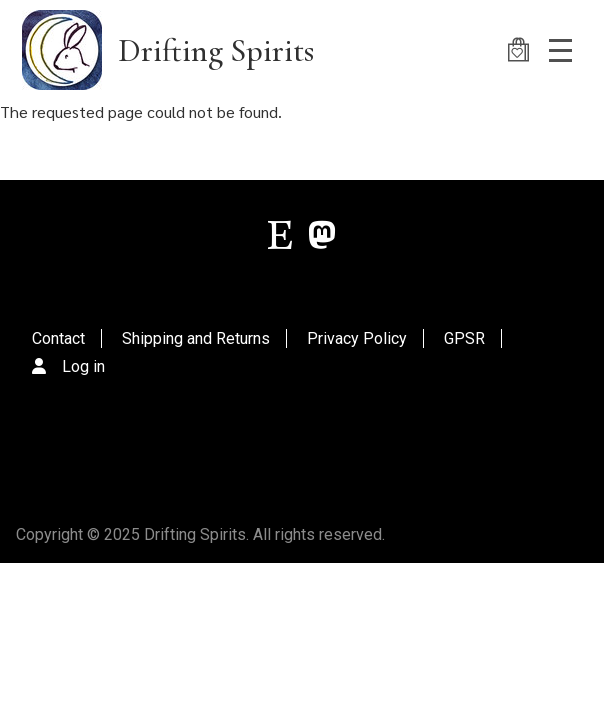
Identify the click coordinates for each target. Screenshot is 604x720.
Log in (83, 366)
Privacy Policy (357, 338)
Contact (58, 338)
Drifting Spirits (216, 50)
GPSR (464, 338)
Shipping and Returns (196, 338)
